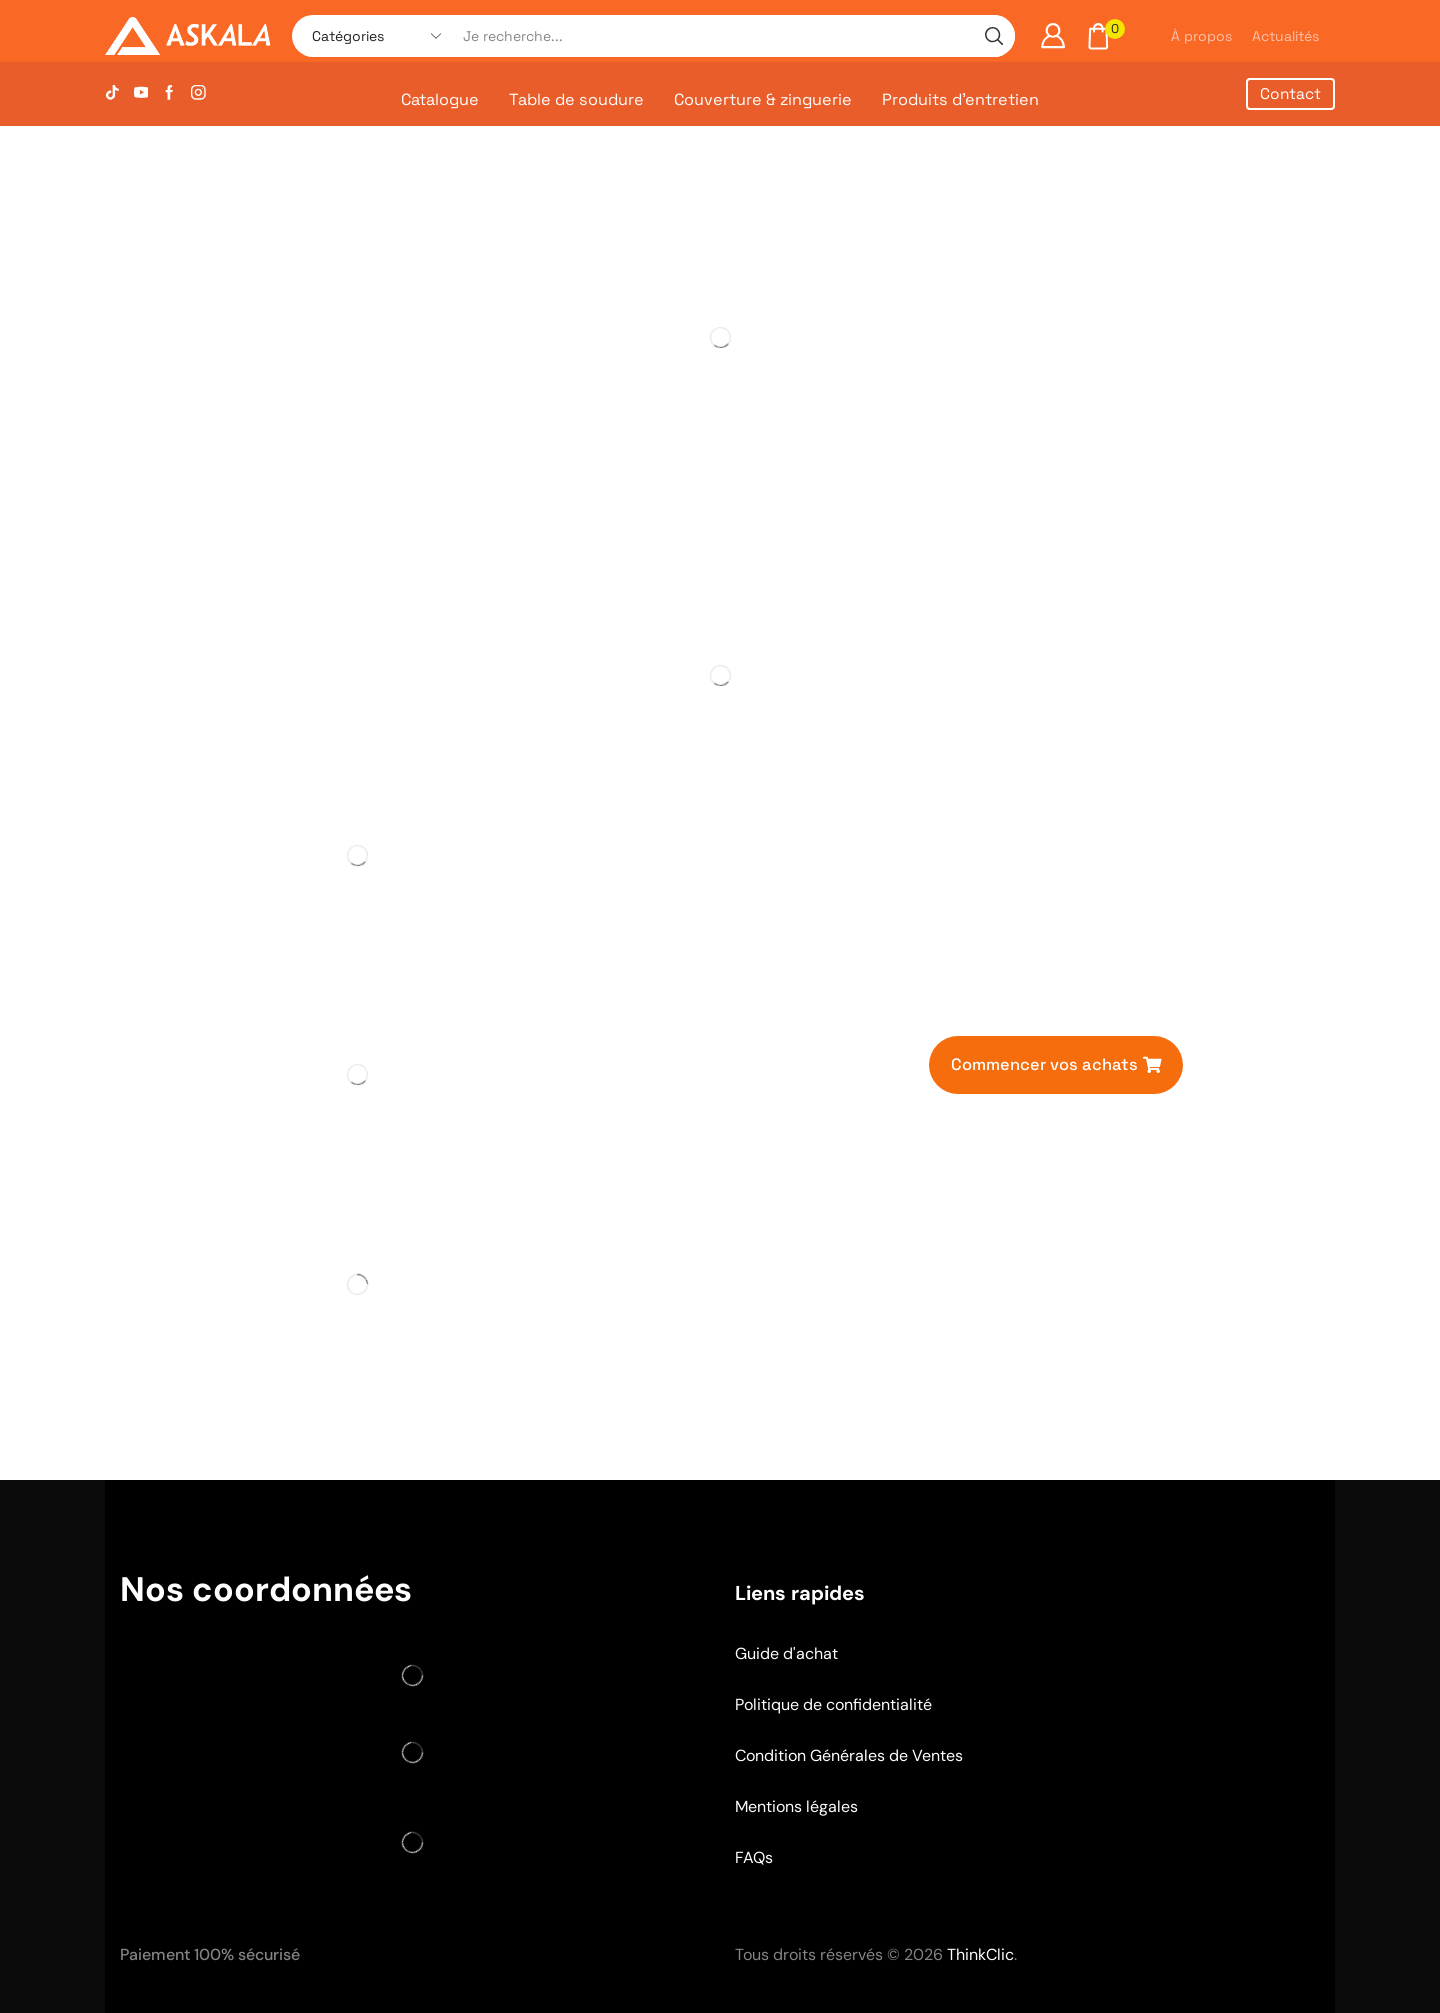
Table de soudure (576, 99)
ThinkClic (980, 1954)
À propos (1201, 36)
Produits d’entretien (960, 99)
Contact (1290, 94)
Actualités (1285, 36)
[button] (1056, 1064)
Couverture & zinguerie (763, 99)
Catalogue (440, 99)
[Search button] (994, 36)
